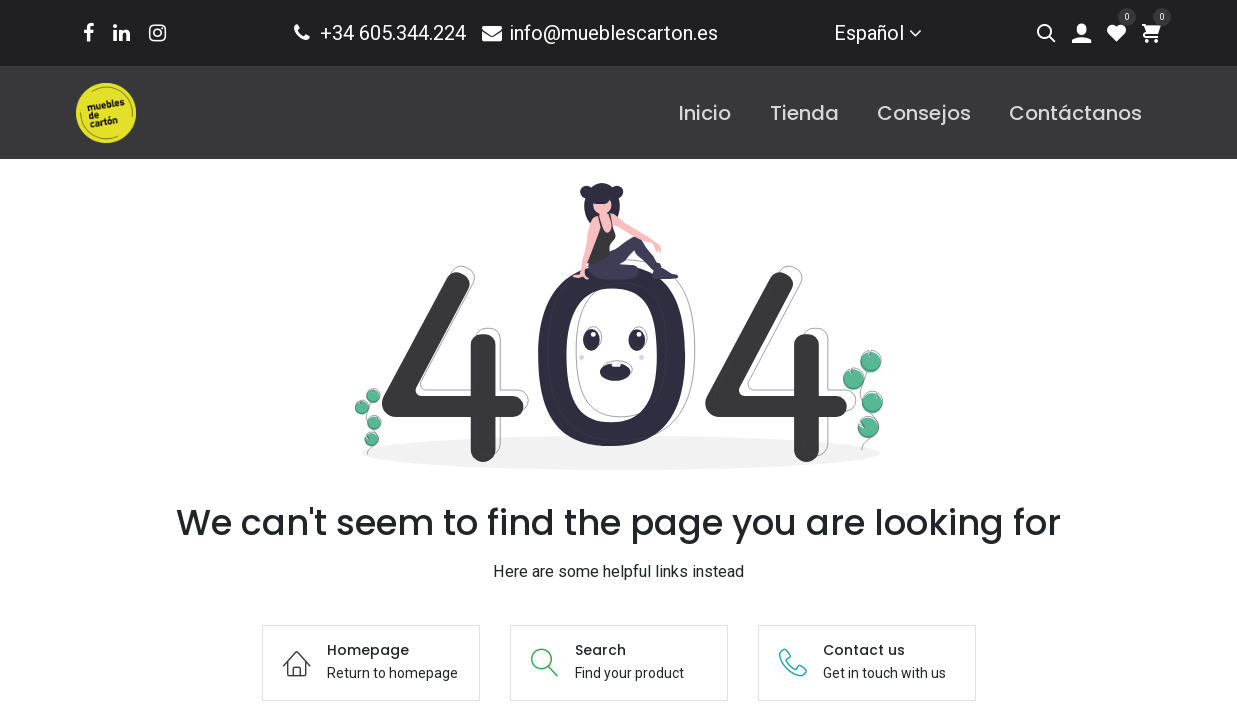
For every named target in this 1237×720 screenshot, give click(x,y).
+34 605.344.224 (377, 33)
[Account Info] (1081, 33)
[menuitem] (705, 113)
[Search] (1046, 33)
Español (869, 33)
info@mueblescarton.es (599, 33)
